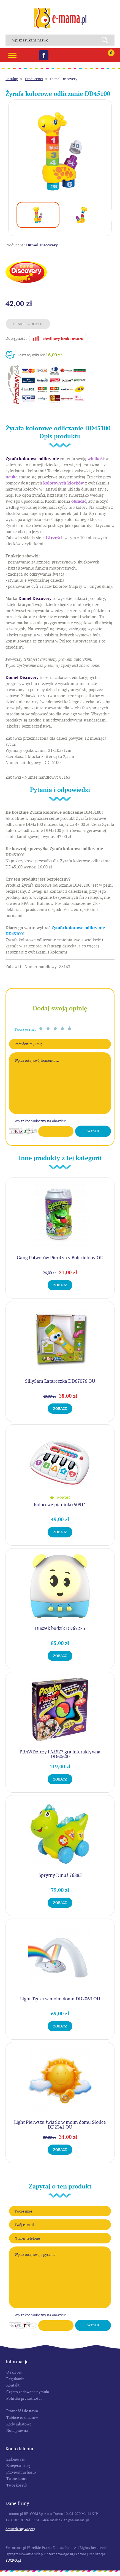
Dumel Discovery (63, 79)
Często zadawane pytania (27, 2391)
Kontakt (13, 2385)
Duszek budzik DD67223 (60, 1628)
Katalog (12, 79)
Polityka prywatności (24, 2398)
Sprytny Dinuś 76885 (60, 1875)
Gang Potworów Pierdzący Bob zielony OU (60, 1258)
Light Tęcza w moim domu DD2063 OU (60, 1999)
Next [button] (112, 215)
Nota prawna (17, 2430)
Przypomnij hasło (21, 2472)
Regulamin (15, 2378)
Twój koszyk (16, 2485)
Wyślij (93, 1131)
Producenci (34, 79)
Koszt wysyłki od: (40, 355)
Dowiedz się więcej (20, 2529)
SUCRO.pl (13, 2560)
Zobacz (60, 1285)
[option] (60, 151)
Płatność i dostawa (22, 2410)
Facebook (43, 55)
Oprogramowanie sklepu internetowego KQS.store (46, 2554)
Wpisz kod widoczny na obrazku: (40, 1121)
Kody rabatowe (18, 2424)
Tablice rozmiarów (22, 2417)
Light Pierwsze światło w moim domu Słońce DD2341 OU (60, 2124)
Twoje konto (17, 2478)
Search (106, 40)
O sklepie (14, 2372)
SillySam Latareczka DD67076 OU (60, 1381)
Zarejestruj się (18, 2465)
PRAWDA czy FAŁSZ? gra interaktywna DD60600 (60, 1754)
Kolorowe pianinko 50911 (60, 1505)
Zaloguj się (15, 2459)
